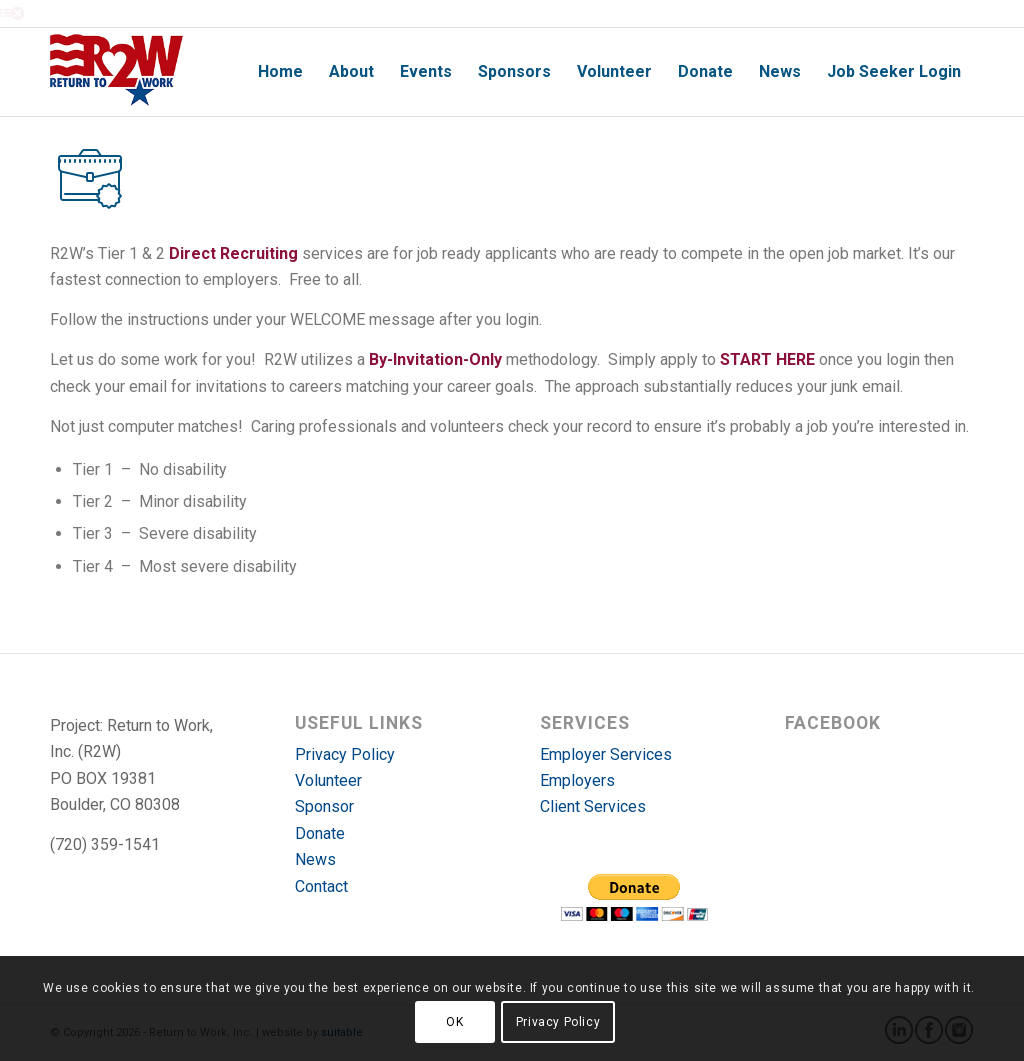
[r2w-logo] (116, 72)
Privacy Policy (345, 754)
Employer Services (606, 754)
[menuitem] (280, 72)
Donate (320, 833)
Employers (577, 780)
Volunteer (328, 780)
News (315, 859)
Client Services (593, 806)
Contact (321, 886)
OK (454, 1022)
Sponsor (324, 806)
